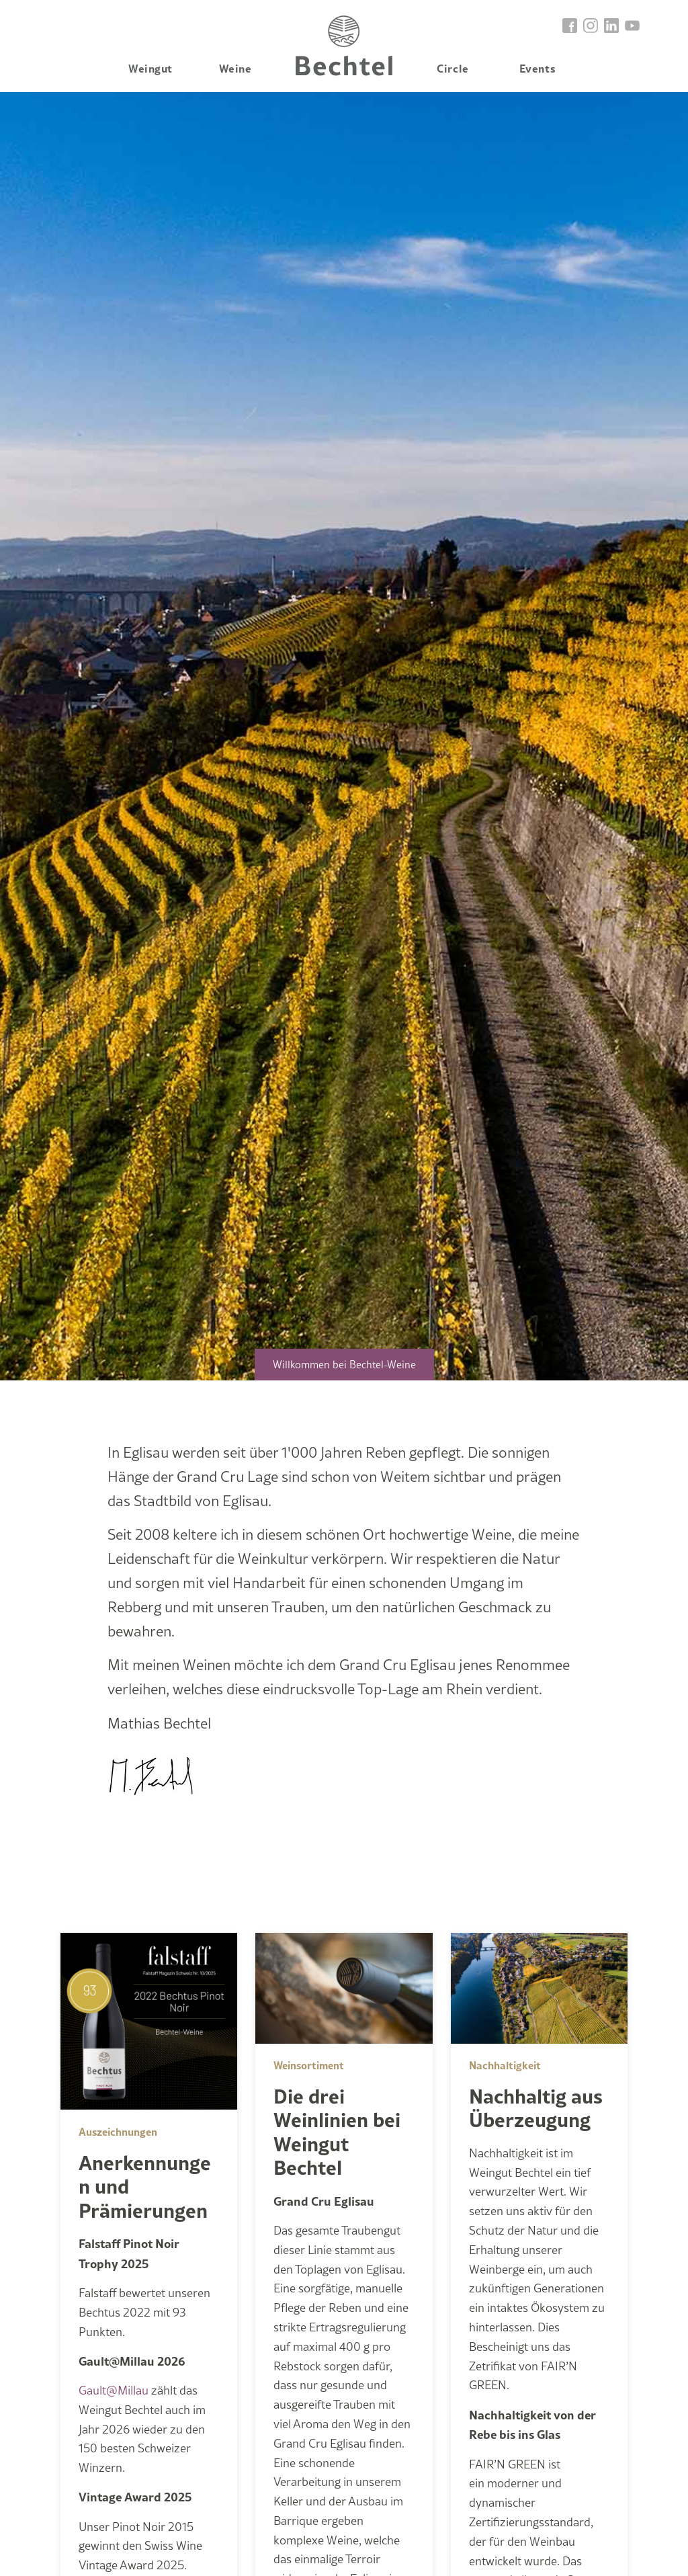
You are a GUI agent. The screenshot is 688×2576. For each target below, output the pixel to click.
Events (537, 68)
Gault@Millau (113, 2390)
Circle (452, 68)
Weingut (150, 68)
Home (344, 45)
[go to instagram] (591, 24)
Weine (235, 68)
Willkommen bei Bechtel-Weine (344, 1365)
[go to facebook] (570, 24)
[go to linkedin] (611, 24)
